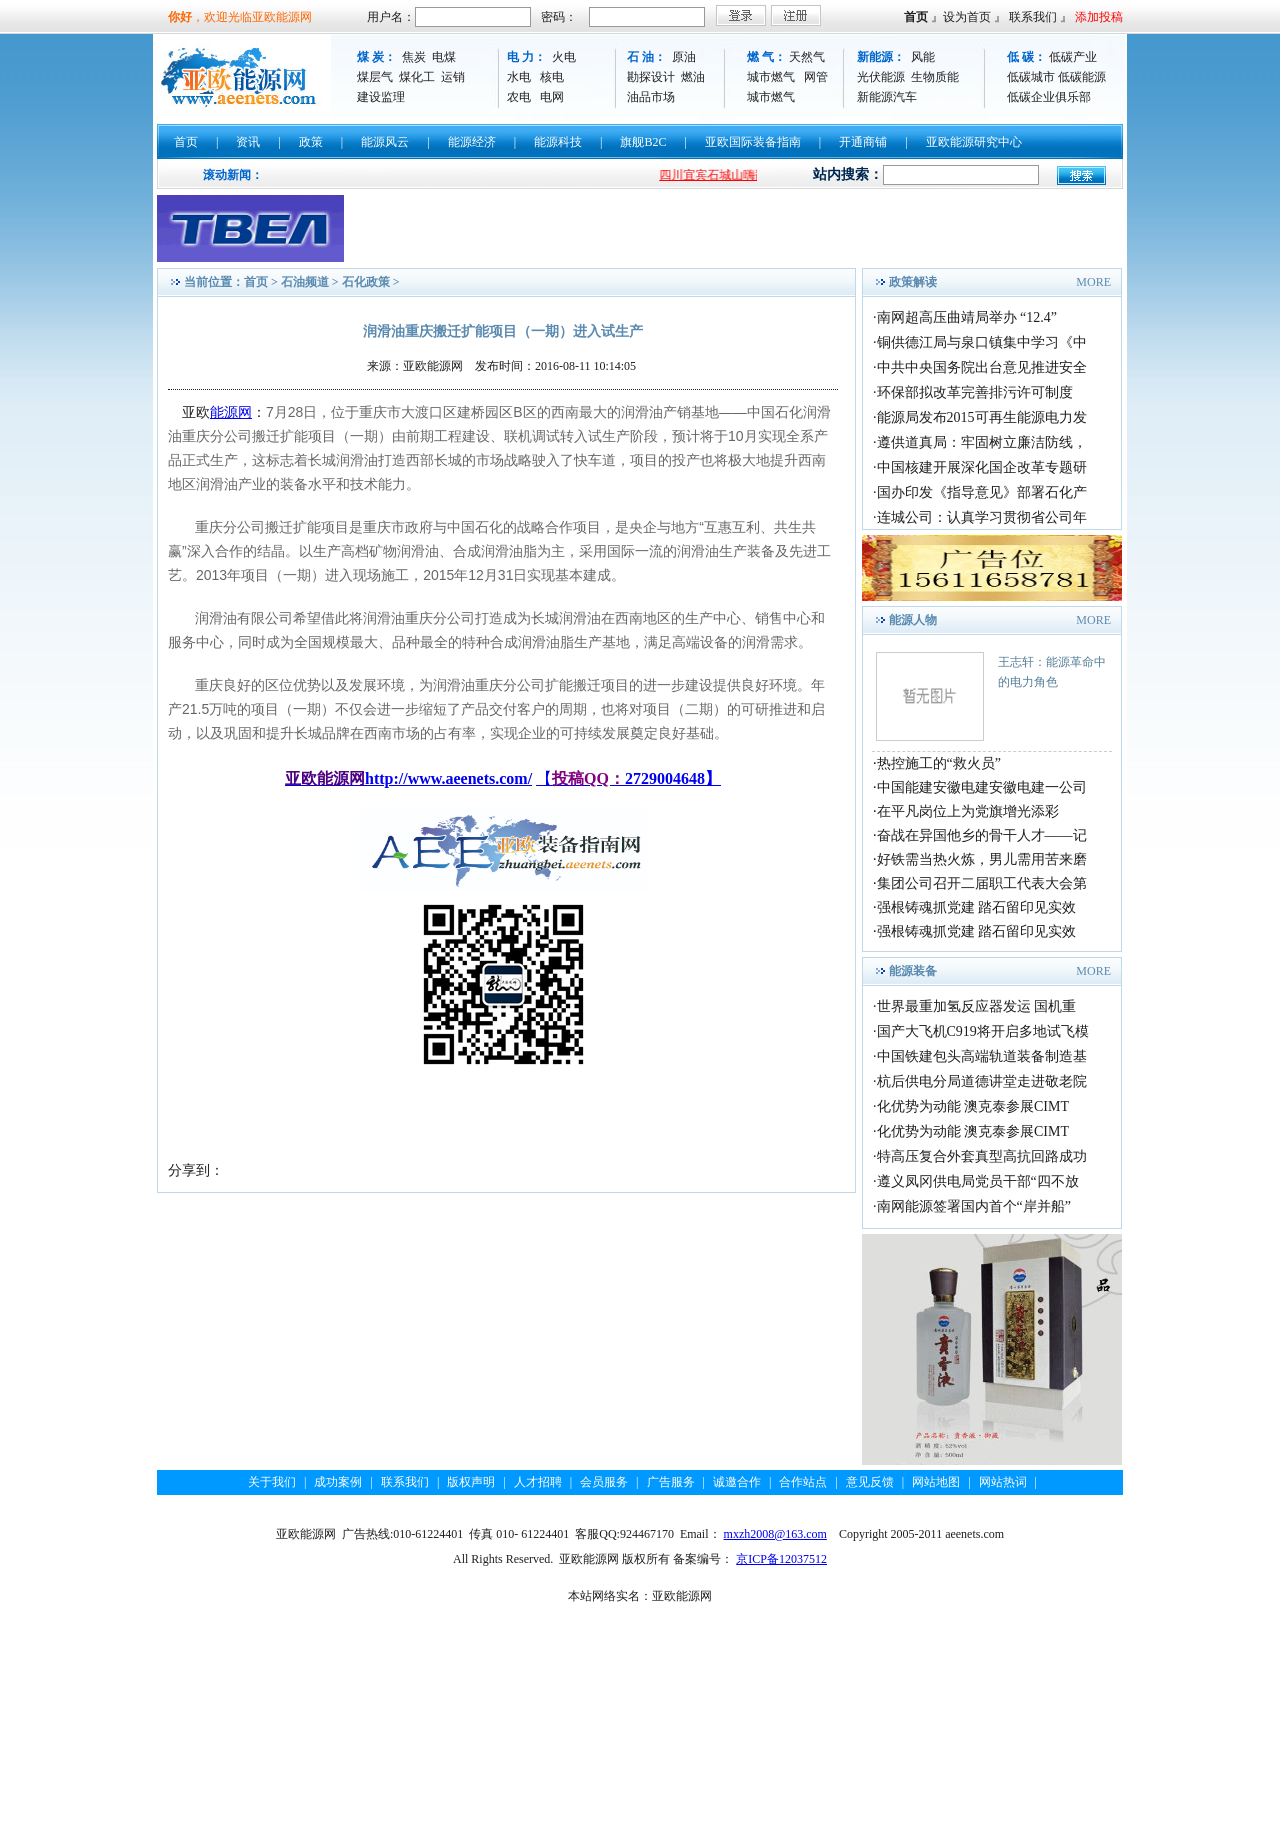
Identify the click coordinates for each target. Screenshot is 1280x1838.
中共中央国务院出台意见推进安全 (982, 367)
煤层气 (375, 77)
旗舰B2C (643, 142)
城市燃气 (771, 77)
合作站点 (803, 1482)
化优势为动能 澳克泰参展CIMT (973, 1106)
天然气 (807, 57)
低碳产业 (1073, 57)
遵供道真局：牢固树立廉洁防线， (982, 442)
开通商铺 (863, 142)
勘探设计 (651, 77)
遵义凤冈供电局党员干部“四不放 (978, 1181)
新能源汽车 (887, 97)
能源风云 (385, 142)
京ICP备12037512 (781, 1559)
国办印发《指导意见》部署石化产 (982, 492)
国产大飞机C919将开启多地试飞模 (983, 1031)
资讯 (248, 142)
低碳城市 (1031, 77)
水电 (519, 77)
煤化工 (417, 77)
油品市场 (651, 97)
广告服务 (671, 1482)
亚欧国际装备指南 (753, 142)
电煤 (444, 57)
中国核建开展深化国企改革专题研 (982, 467)
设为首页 (967, 17)
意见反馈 (870, 1482)
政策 (311, 142)
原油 (684, 57)
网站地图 (936, 1482)
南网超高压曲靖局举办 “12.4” (967, 317)
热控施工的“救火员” (939, 763)
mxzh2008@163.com (775, 1534)
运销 (453, 77)
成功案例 (338, 1482)
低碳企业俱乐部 (1049, 97)
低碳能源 (1082, 77)
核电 (552, 77)
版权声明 (471, 1482)
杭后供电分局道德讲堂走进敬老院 (982, 1081)
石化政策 (366, 282)
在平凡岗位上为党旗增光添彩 (968, 811)
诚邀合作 (737, 1482)
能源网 (231, 412)
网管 (816, 77)
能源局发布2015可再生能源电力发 (982, 417)
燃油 (693, 77)
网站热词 (1003, 1482)
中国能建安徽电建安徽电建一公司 (982, 787)
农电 (519, 97)
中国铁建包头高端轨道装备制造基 (982, 1056)
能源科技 (558, 142)
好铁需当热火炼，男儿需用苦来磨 (982, 859)
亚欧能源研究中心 (974, 142)
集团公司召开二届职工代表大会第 (982, 883)
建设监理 (381, 97)
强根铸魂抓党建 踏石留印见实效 (977, 907)
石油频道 (305, 282)
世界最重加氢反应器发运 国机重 (977, 1006)
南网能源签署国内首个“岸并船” (974, 1206)
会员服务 (604, 1482)
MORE (1093, 282)
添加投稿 (1099, 17)
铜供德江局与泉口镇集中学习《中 (982, 342)
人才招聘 (538, 1482)
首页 (916, 17)
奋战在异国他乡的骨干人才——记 (982, 835)
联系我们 (1033, 17)
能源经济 (472, 142)
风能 (923, 57)
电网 (552, 97)
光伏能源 (881, 77)
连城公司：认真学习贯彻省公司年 (982, 517)
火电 (564, 57)
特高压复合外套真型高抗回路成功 (982, 1156)
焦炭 (414, 57)
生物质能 (935, 77)
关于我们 (272, 1482)
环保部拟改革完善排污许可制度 (975, 392)
